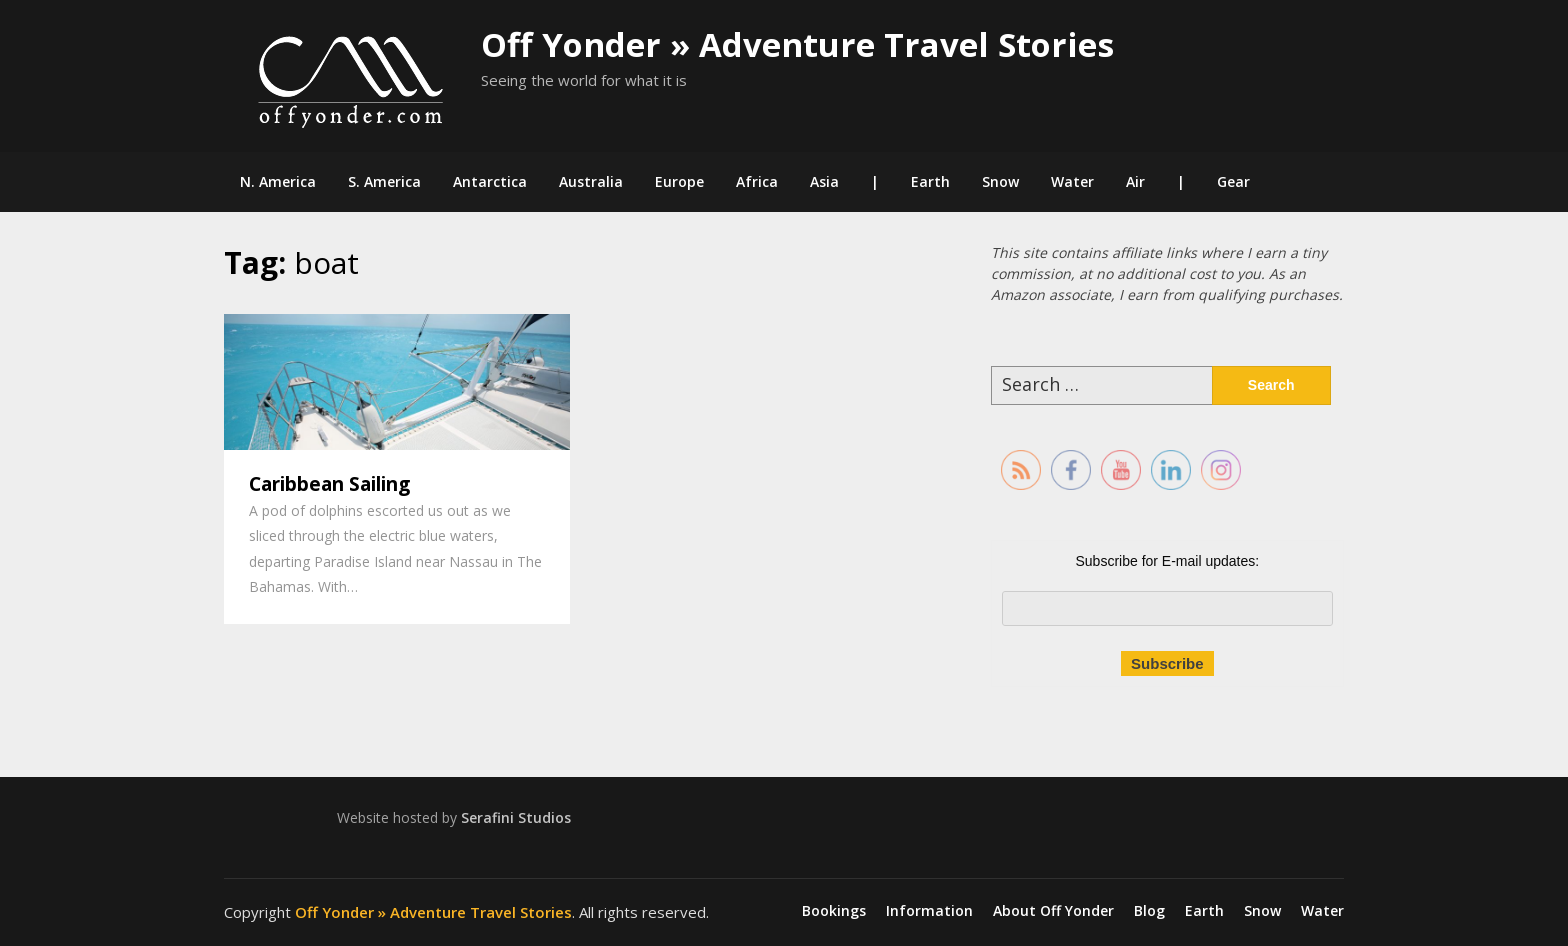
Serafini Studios (516, 817)
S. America (384, 181)
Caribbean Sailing (329, 484)
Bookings (834, 911)
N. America (278, 181)
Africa (757, 181)
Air (1135, 181)
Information (929, 911)
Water (1072, 181)
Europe (679, 181)
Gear (1233, 181)
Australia (591, 181)
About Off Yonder (1053, 911)
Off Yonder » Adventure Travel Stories (797, 44)
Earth (930, 181)
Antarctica (490, 181)
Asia (824, 181)
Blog (1149, 911)
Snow (1000, 181)
